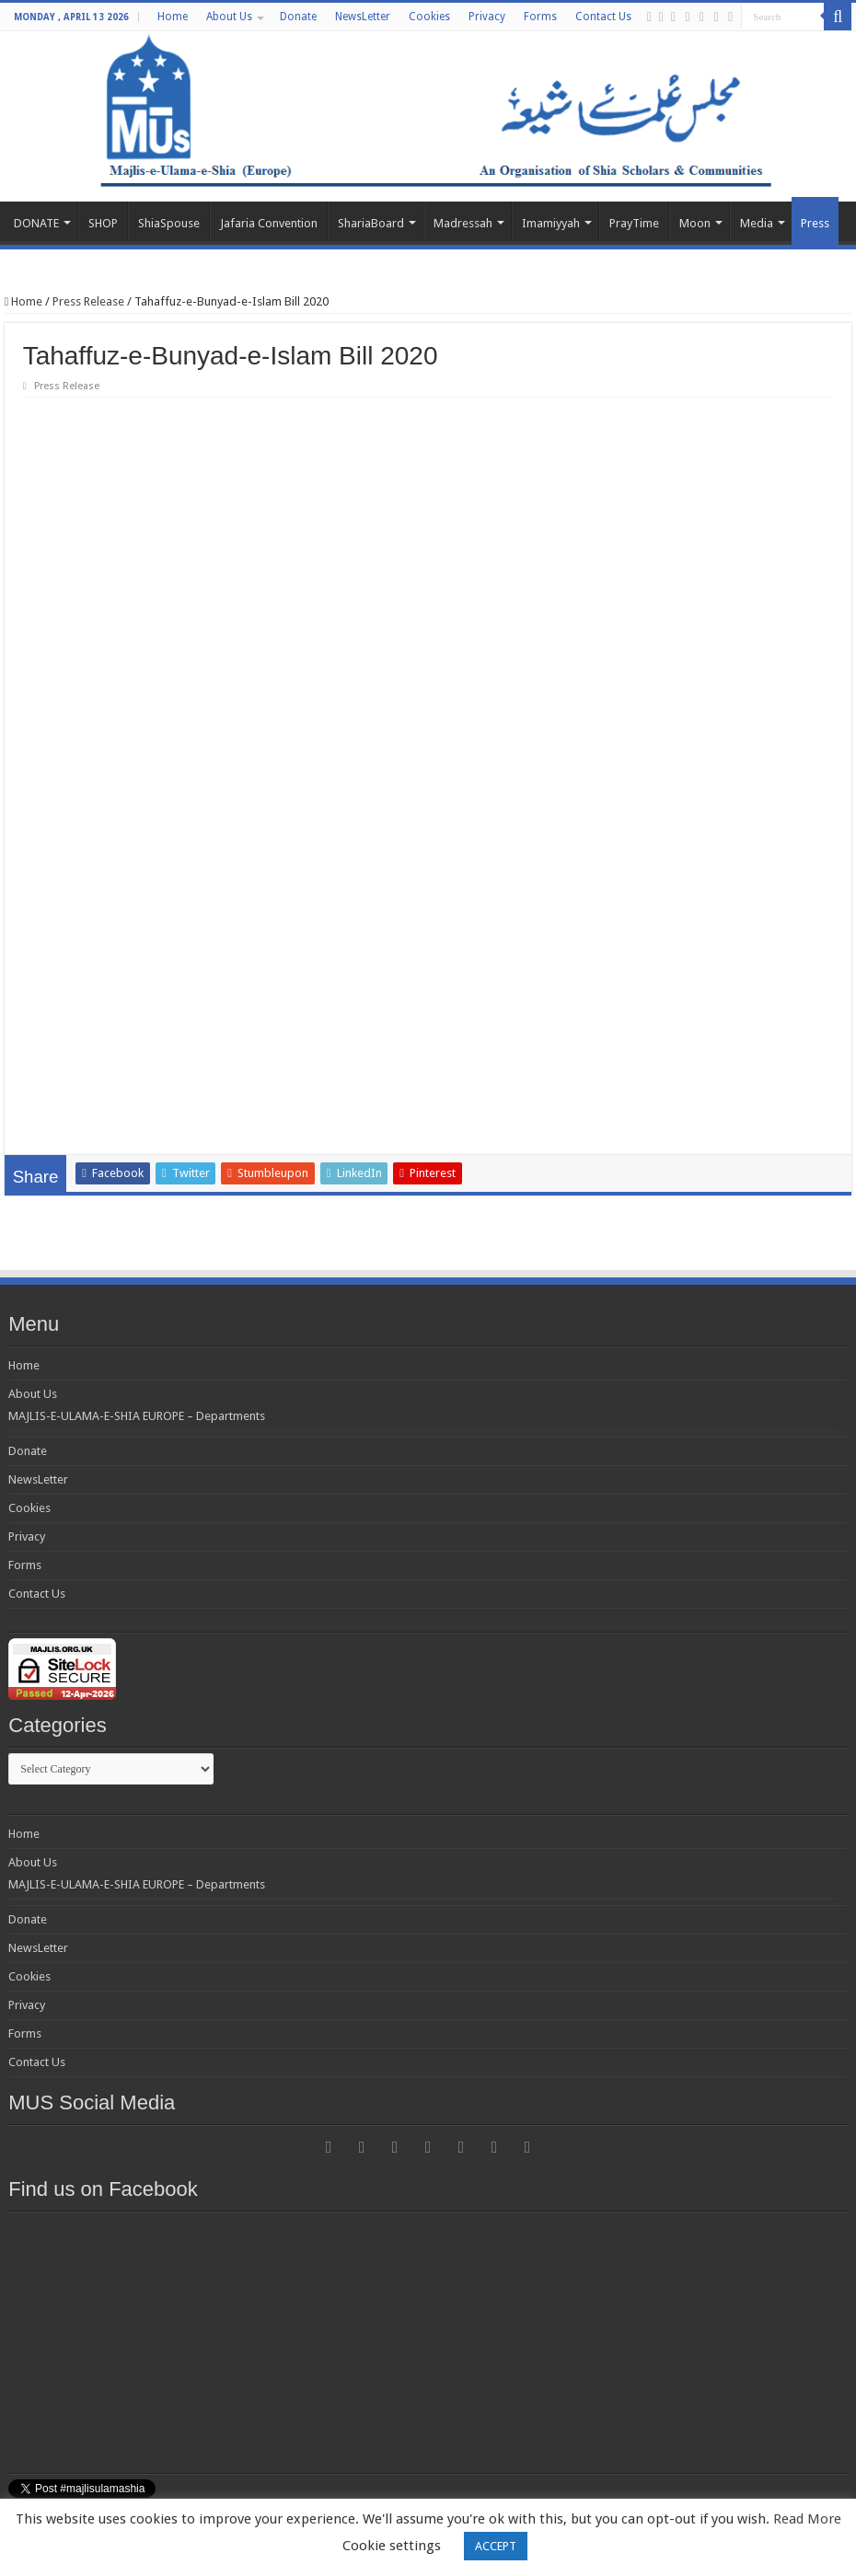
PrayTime (634, 223)
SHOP (103, 223)
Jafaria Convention (269, 223)
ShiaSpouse (169, 223)
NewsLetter (362, 16)
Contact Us (603, 16)
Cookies (429, 16)
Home (172, 16)
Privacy (486, 16)
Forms (540, 16)
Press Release (88, 301)
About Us (229, 16)
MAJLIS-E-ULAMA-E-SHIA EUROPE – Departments (136, 1379)
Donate (298, 16)
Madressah (463, 223)
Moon (695, 223)
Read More (807, 2519)
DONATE (36, 223)
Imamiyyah (551, 223)
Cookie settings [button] (391, 2545)
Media (756, 223)
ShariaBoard (371, 223)
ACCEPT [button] (495, 2546)
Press (815, 223)
